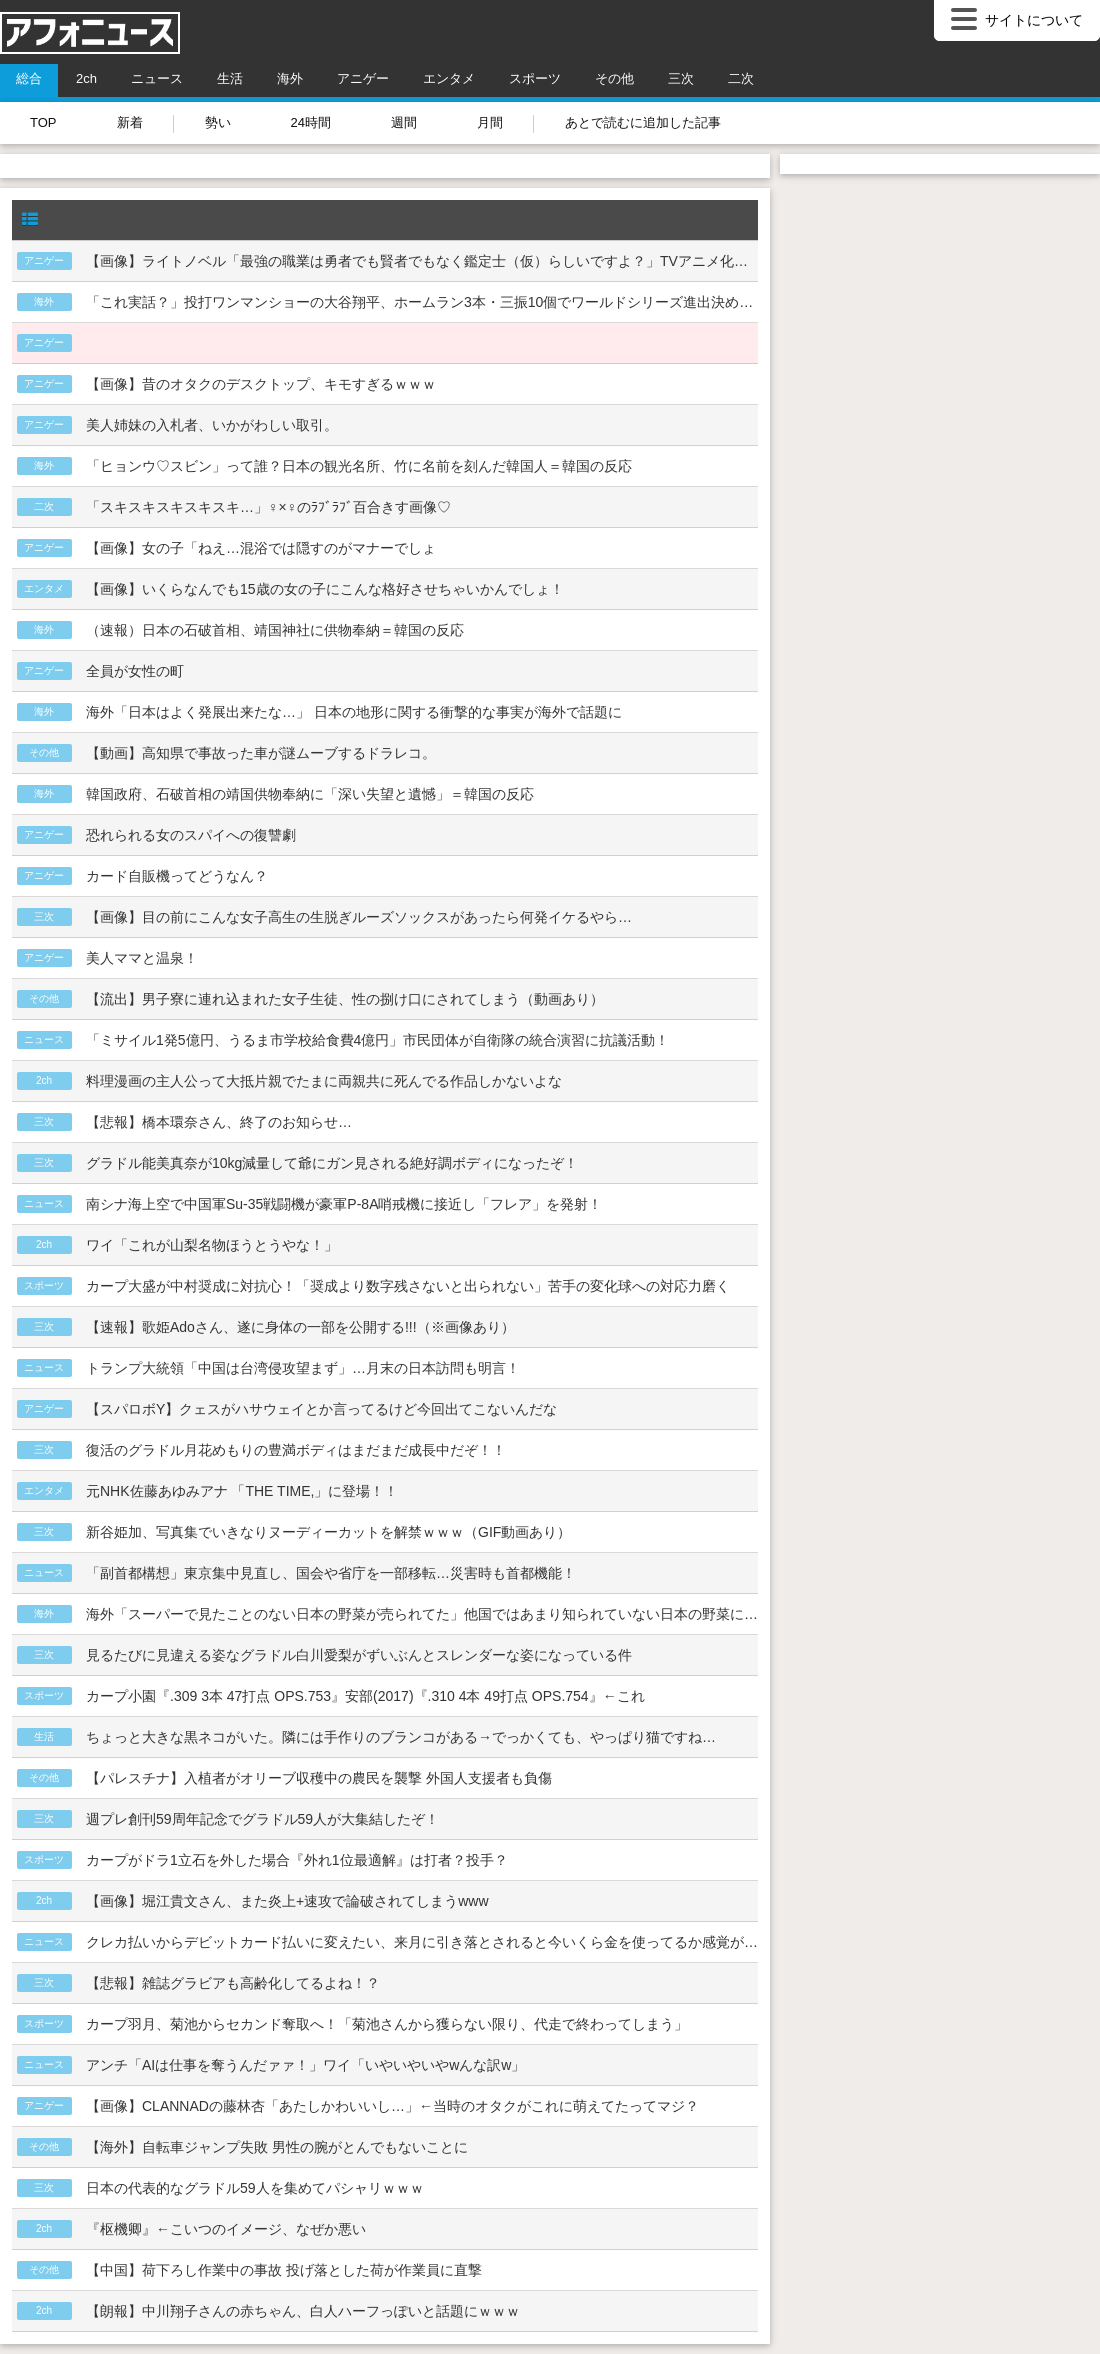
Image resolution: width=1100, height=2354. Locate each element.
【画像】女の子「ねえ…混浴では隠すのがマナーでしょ (261, 548)
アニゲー (363, 78)
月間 (490, 122)
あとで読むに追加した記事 (643, 122)
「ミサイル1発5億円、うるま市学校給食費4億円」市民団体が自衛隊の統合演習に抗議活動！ (377, 1040)
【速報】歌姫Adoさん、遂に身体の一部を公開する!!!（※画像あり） (300, 1327)
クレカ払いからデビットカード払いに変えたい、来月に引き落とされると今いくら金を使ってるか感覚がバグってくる (422, 1942)
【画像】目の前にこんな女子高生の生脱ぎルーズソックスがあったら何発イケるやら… (359, 917)
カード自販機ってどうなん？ (177, 876)
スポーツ (535, 78)
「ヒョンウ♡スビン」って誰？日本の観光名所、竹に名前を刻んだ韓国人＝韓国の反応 (359, 466)
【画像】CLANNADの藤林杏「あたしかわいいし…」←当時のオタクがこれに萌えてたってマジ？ (392, 2106)
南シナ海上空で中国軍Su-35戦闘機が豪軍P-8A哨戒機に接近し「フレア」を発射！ (344, 1204)
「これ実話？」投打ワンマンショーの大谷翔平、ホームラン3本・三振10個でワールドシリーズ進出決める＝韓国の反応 (422, 302)
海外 (290, 78)
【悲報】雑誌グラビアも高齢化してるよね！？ (233, 1983)
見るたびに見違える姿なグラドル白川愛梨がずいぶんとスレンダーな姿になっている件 (359, 1655)
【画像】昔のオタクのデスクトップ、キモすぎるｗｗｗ (261, 384)
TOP (43, 122)
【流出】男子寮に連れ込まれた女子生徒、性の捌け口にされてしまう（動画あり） (345, 999)
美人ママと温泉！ (142, 958)
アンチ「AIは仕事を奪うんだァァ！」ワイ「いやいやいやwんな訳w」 (305, 2065)
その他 (614, 78)
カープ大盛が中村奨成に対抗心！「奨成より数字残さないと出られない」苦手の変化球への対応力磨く (408, 1286)
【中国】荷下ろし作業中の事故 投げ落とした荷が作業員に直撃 (284, 2270)
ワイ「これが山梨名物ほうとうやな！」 (212, 1245)
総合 (29, 78)
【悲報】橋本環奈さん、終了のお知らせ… (219, 1122)
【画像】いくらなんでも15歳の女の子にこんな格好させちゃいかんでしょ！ (325, 589)
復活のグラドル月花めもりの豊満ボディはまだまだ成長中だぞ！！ (296, 1450)
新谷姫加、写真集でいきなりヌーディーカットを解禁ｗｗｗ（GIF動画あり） (328, 1532)
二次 (741, 78)
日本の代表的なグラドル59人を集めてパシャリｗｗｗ (255, 2188)
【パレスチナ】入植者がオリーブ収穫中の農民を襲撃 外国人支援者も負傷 (319, 1778)
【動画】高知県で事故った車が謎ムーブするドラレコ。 (261, 753)
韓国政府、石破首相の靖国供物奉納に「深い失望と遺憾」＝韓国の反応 (310, 794)
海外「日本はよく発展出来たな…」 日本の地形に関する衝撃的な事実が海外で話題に (354, 712)
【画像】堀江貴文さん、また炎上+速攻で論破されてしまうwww (287, 1901)
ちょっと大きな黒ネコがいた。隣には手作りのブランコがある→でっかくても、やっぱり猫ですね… (401, 1737)
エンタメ (449, 78)
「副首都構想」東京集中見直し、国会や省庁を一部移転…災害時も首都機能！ (331, 1573)
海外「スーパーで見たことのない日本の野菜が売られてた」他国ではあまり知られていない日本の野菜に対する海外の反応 (422, 1614)
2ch (86, 78)
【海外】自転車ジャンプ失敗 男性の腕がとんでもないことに (277, 2147)
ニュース (157, 78)
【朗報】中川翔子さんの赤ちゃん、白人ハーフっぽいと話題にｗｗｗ (303, 2311)
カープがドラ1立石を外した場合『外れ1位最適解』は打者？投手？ (297, 1860)
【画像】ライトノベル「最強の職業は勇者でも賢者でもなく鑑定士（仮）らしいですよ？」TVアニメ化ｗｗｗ (422, 261)
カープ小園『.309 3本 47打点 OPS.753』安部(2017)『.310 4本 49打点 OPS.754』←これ (365, 1696)
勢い (218, 122)
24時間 (311, 122)
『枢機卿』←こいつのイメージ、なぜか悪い (226, 2229)
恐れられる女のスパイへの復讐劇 (191, 835)
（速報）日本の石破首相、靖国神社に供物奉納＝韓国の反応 (275, 630)
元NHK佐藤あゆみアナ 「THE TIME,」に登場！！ (242, 1491)
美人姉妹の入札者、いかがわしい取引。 (212, 425)
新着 (130, 122)
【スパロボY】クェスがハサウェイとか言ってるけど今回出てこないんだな (321, 1409)
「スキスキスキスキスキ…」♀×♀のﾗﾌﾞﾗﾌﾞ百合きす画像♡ (268, 507)
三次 (681, 78)
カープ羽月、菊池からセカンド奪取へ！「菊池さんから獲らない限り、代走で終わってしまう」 (387, 2024)
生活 (230, 78)
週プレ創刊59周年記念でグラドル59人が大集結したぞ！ (262, 1819)
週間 (404, 122)
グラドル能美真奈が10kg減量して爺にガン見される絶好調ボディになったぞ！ (332, 1163)
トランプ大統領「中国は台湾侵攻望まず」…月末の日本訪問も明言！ (303, 1368)
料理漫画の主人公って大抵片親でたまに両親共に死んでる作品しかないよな (324, 1081)
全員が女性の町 (135, 671)
